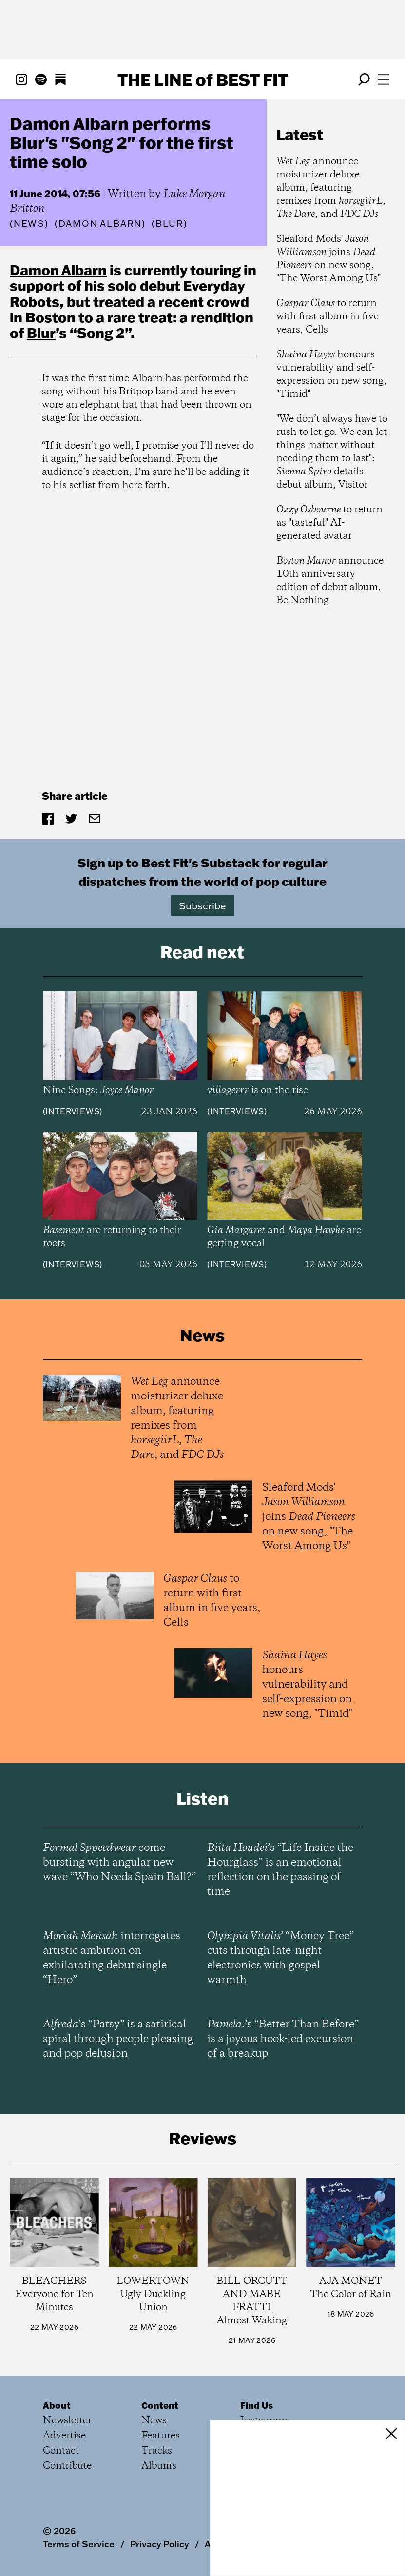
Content (159, 2405)
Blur (41, 332)
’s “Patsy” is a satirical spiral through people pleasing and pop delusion (118, 2039)
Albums (158, 2466)
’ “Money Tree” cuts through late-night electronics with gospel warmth (280, 1958)
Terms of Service (79, 2544)
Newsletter (67, 2420)
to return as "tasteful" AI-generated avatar (329, 523)
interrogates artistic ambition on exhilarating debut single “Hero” (111, 1958)
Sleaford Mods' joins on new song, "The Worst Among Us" (328, 259)
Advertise (64, 2435)
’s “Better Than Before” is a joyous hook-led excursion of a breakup (283, 2039)
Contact (61, 2451)
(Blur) (170, 224)
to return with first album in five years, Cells (327, 316)
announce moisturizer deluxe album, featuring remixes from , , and (331, 188)
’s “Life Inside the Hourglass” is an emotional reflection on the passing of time (280, 1870)
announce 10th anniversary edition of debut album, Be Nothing (330, 580)
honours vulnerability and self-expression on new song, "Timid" (331, 374)
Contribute (67, 2466)
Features (160, 2435)
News (29, 223)
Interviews (72, 1111)
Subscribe (202, 905)
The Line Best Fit (202, 79)
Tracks (156, 2451)
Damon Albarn (58, 269)
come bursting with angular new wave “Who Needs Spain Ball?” (119, 1863)
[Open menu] (383, 79)
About (57, 2405)
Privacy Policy (159, 2544)
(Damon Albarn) (100, 224)
